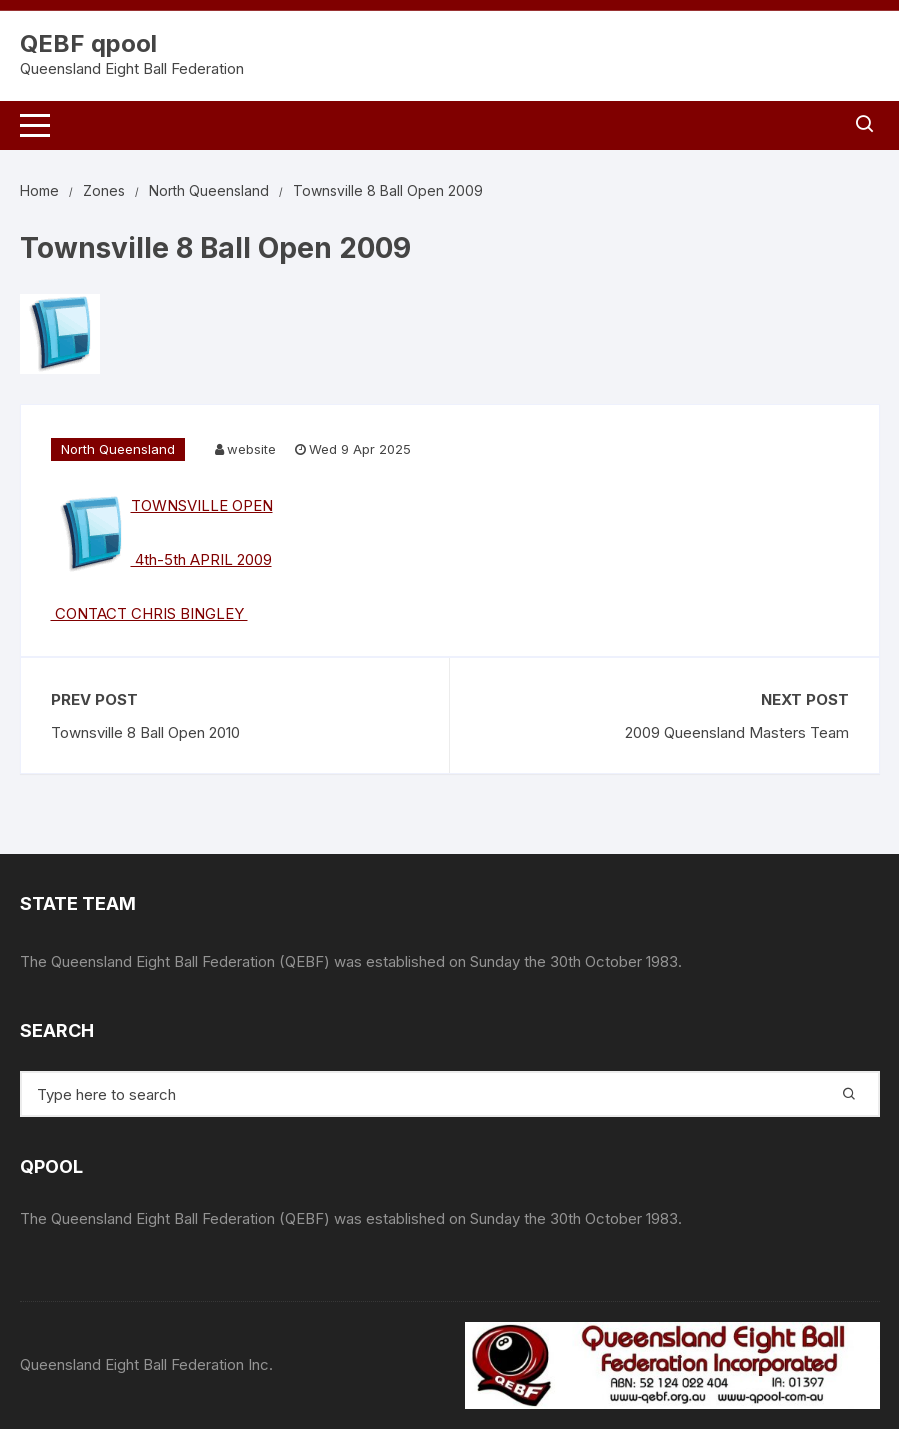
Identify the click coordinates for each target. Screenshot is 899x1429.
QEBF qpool (88, 43)
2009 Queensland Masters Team (737, 732)
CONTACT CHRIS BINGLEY (149, 613)
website (251, 449)
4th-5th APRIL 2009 (201, 559)
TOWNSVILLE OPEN (202, 505)
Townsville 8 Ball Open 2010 (145, 732)
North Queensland (118, 449)
